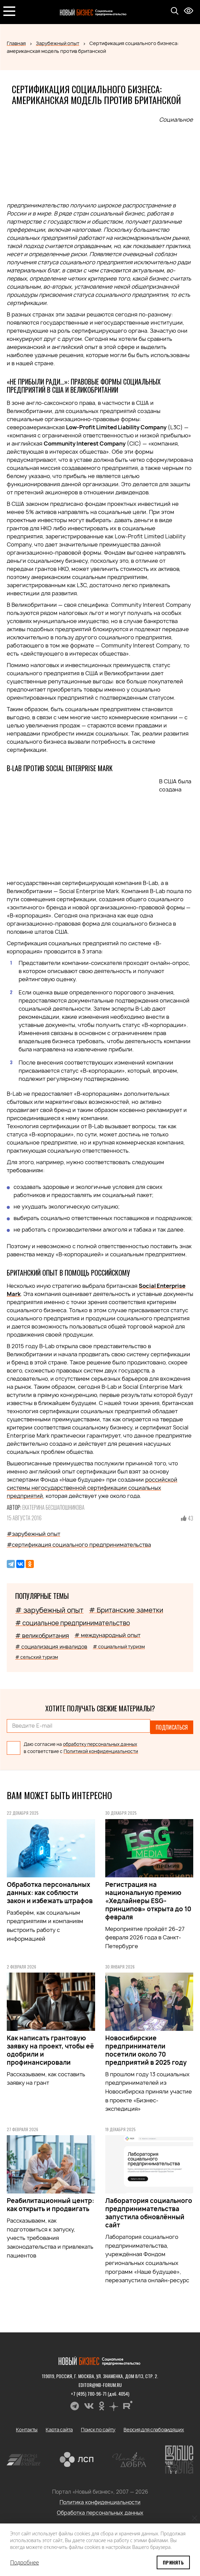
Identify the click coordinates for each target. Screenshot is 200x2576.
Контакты (27, 2426)
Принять (173, 2562)
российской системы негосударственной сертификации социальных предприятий (92, 1488)
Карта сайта (59, 2426)
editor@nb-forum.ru (100, 2381)
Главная (16, 43)
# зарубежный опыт (49, 1610)
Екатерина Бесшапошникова (53, 1507)
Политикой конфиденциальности (101, 1748)
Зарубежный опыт (57, 43)
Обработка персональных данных (100, 2509)
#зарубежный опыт (33, 1534)
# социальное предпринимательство (72, 1623)
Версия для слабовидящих (154, 2426)
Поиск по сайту (98, 2426)
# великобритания (42, 1636)
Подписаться (172, 1726)
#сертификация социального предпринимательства (79, 1544)
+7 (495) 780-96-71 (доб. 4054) (100, 2390)
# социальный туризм (119, 1646)
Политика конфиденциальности (100, 2499)
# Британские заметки (126, 1610)
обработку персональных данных (100, 1741)
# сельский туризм (36, 1657)
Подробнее (24, 2562)
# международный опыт (107, 1635)
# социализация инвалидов (51, 1646)
